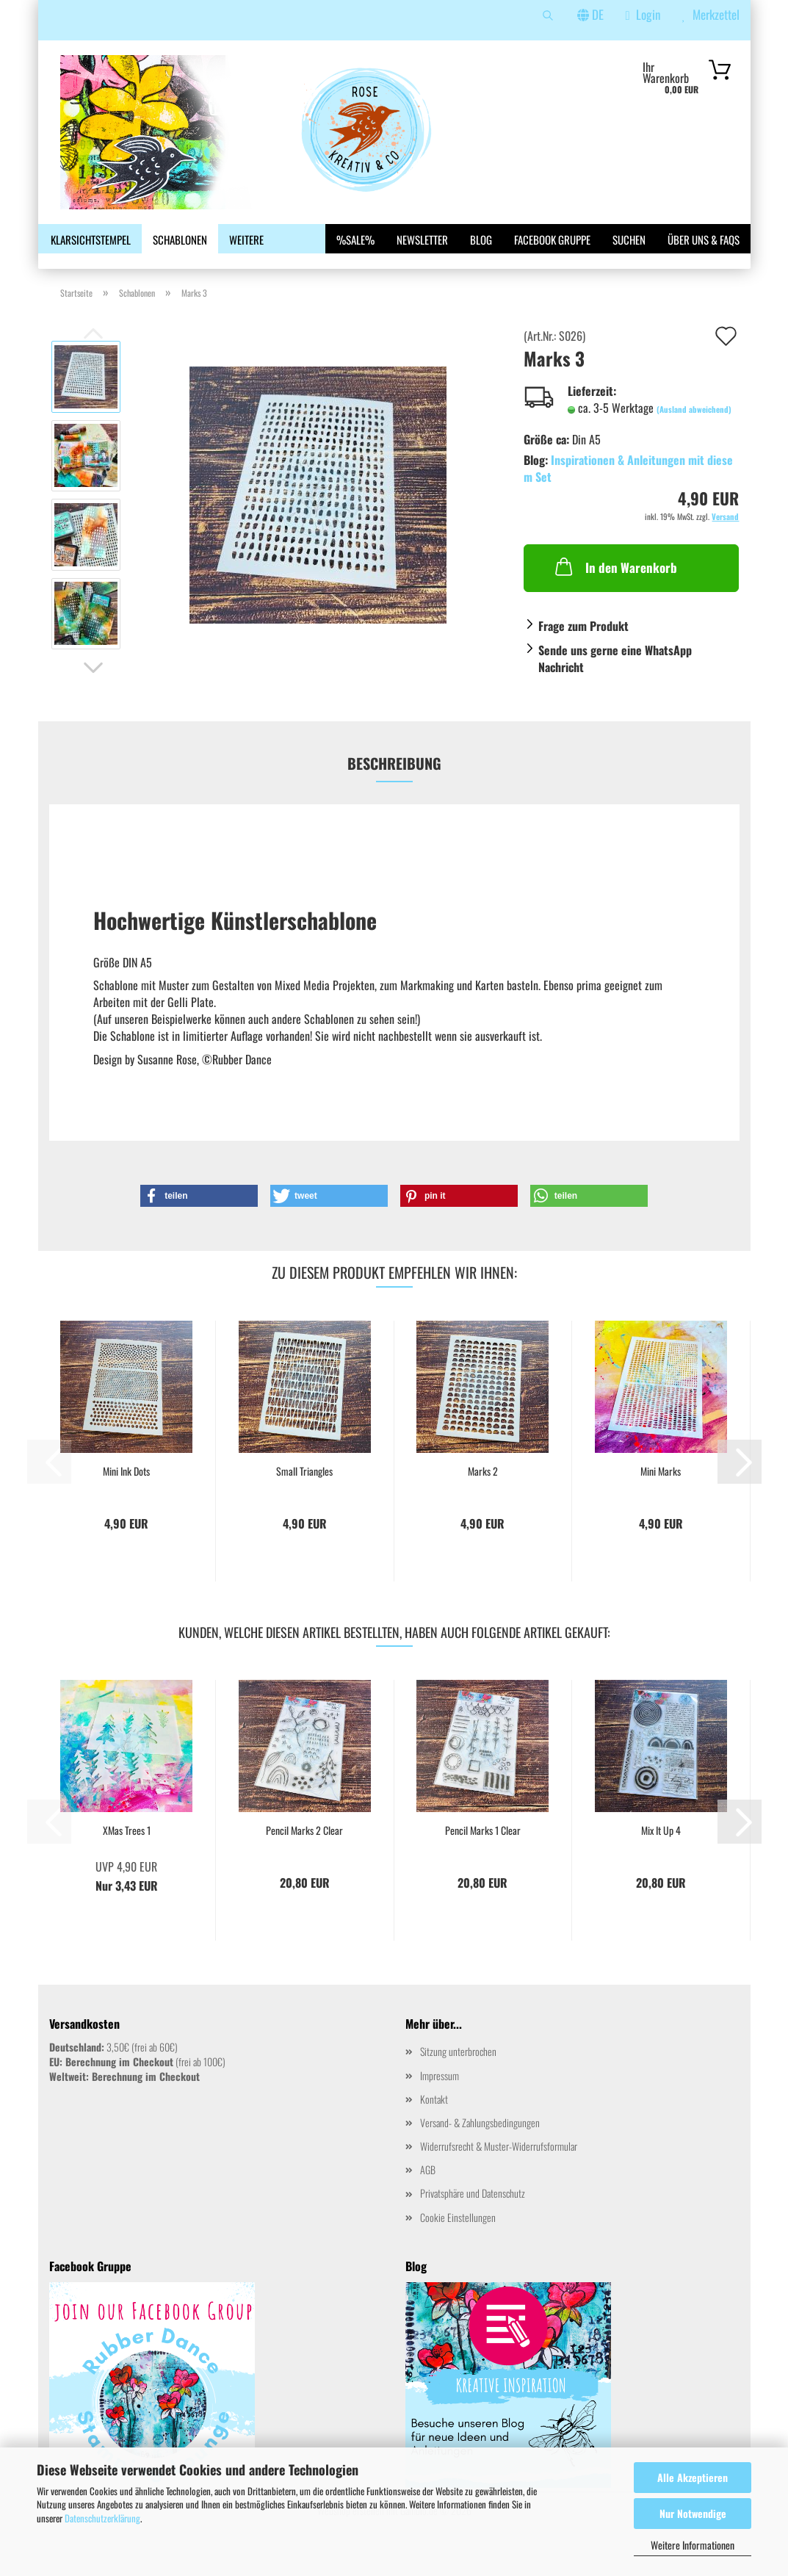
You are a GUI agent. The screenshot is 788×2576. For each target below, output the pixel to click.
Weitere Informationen (692, 2544)
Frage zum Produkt (583, 651)
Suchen (629, 239)
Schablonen (180, 239)
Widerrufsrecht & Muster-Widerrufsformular (498, 2171)
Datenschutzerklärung (102, 2518)
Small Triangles (304, 1495)
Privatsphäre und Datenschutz (472, 2218)
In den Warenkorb (614, 591)
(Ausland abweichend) (694, 434)
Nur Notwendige (692, 2513)
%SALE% (355, 239)
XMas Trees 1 (127, 1855)
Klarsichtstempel (91, 239)
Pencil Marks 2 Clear (304, 1855)
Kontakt (434, 2124)
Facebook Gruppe (552, 239)
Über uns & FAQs (704, 239)
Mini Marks (660, 1495)
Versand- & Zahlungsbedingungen (480, 2147)
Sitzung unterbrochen (458, 2076)
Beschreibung (394, 787)
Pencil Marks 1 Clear (483, 1855)
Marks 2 (483, 1495)
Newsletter (422, 239)
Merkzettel (711, 14)
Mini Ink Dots (126, 1495)
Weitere (246, 239)
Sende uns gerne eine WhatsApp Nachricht (615, 683)
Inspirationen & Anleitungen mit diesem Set (628, 493)
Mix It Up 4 (661, 1855)
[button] (93, 693)
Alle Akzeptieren (692, 2477)
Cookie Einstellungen (458, 2241)
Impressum (439, 2099)
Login (643, 14)
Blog (481, 239)
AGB (427, 2194)
